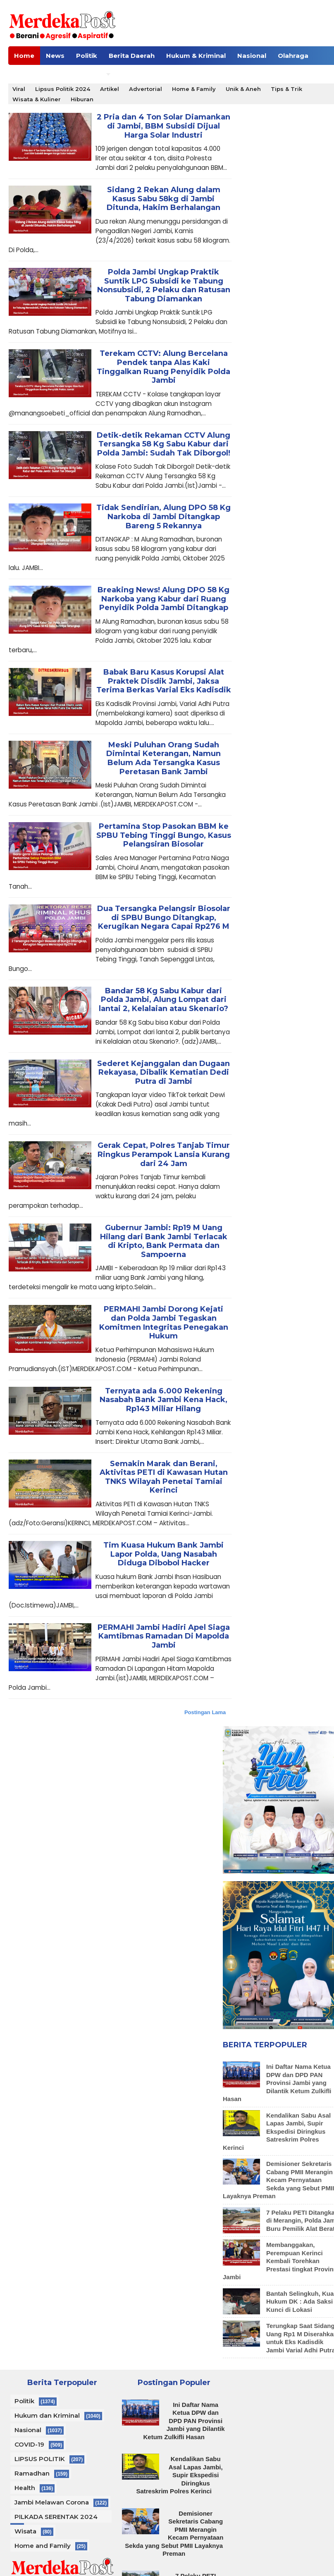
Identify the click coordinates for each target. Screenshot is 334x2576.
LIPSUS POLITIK (39, 2459)
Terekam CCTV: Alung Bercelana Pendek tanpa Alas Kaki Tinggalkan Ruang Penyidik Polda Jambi (163, 367)
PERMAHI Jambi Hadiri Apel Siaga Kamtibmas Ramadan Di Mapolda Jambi (164, 1636)
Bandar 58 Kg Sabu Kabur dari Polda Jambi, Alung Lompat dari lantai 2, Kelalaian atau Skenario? (163, 1000)
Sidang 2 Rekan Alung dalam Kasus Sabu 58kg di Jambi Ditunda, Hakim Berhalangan (163, 199)
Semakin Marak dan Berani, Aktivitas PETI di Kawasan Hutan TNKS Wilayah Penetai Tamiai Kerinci (164, 1477)
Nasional (251, 56)
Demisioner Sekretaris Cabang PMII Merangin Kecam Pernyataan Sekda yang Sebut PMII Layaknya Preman (174, 2533)
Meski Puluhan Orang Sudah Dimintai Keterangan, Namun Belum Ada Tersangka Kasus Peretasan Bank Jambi (163, 758)
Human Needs (79, 74)
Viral (18, 89)
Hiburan (82, 99)
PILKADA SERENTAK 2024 (56, 2517)
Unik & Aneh (243, 89)
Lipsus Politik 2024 (62, 89)
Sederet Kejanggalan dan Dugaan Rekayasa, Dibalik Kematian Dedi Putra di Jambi (163, 1072)
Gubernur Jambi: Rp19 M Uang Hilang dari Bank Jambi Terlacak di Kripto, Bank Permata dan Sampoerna (163, 1241)
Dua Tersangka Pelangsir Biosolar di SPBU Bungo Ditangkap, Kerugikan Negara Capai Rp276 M (163, 917)
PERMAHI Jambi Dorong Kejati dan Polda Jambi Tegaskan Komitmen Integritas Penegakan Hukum (163, 1322)
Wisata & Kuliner (36, 99)
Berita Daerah (132, 56)
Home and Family (42, 2546)
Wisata (25, 2531)
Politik (86, 56)
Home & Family (194, 89)
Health (24, 2488)
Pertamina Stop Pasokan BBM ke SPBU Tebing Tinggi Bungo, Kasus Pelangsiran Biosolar (163, 835)
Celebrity (29, 74)
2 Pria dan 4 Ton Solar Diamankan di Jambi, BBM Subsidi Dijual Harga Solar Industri (163, 126)
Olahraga (293, 56)
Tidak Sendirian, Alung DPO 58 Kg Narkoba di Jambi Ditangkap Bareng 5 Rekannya (163, 516)
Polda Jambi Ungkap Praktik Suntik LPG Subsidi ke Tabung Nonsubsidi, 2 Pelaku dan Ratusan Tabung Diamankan (163, 285)
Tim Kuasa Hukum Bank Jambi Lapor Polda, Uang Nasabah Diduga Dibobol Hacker (163, 1554)
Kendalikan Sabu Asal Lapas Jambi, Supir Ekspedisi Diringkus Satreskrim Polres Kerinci (277, 2131)
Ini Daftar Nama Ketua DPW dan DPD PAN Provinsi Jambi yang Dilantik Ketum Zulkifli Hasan (277, 2082)
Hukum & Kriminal (196, 56)
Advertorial (145, 89)
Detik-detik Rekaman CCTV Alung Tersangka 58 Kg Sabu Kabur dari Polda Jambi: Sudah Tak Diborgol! (163, 444)
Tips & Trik (286, 89)
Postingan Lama (205, 1712)
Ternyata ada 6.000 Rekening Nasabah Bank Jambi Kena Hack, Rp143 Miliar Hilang (163, 1400)
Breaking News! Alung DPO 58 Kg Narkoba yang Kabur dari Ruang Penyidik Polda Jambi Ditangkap (163, 599)
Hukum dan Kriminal (47, 2415)
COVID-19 (29, 2444)
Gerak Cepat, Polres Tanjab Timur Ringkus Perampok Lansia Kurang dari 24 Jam (164, 1154)
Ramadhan (32, 2473)
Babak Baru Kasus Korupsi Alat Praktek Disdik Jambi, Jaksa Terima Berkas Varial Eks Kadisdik (163, 681)
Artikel (109, 89)
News (55, 56)
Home (24, 56)
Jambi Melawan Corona (51, 2502)
